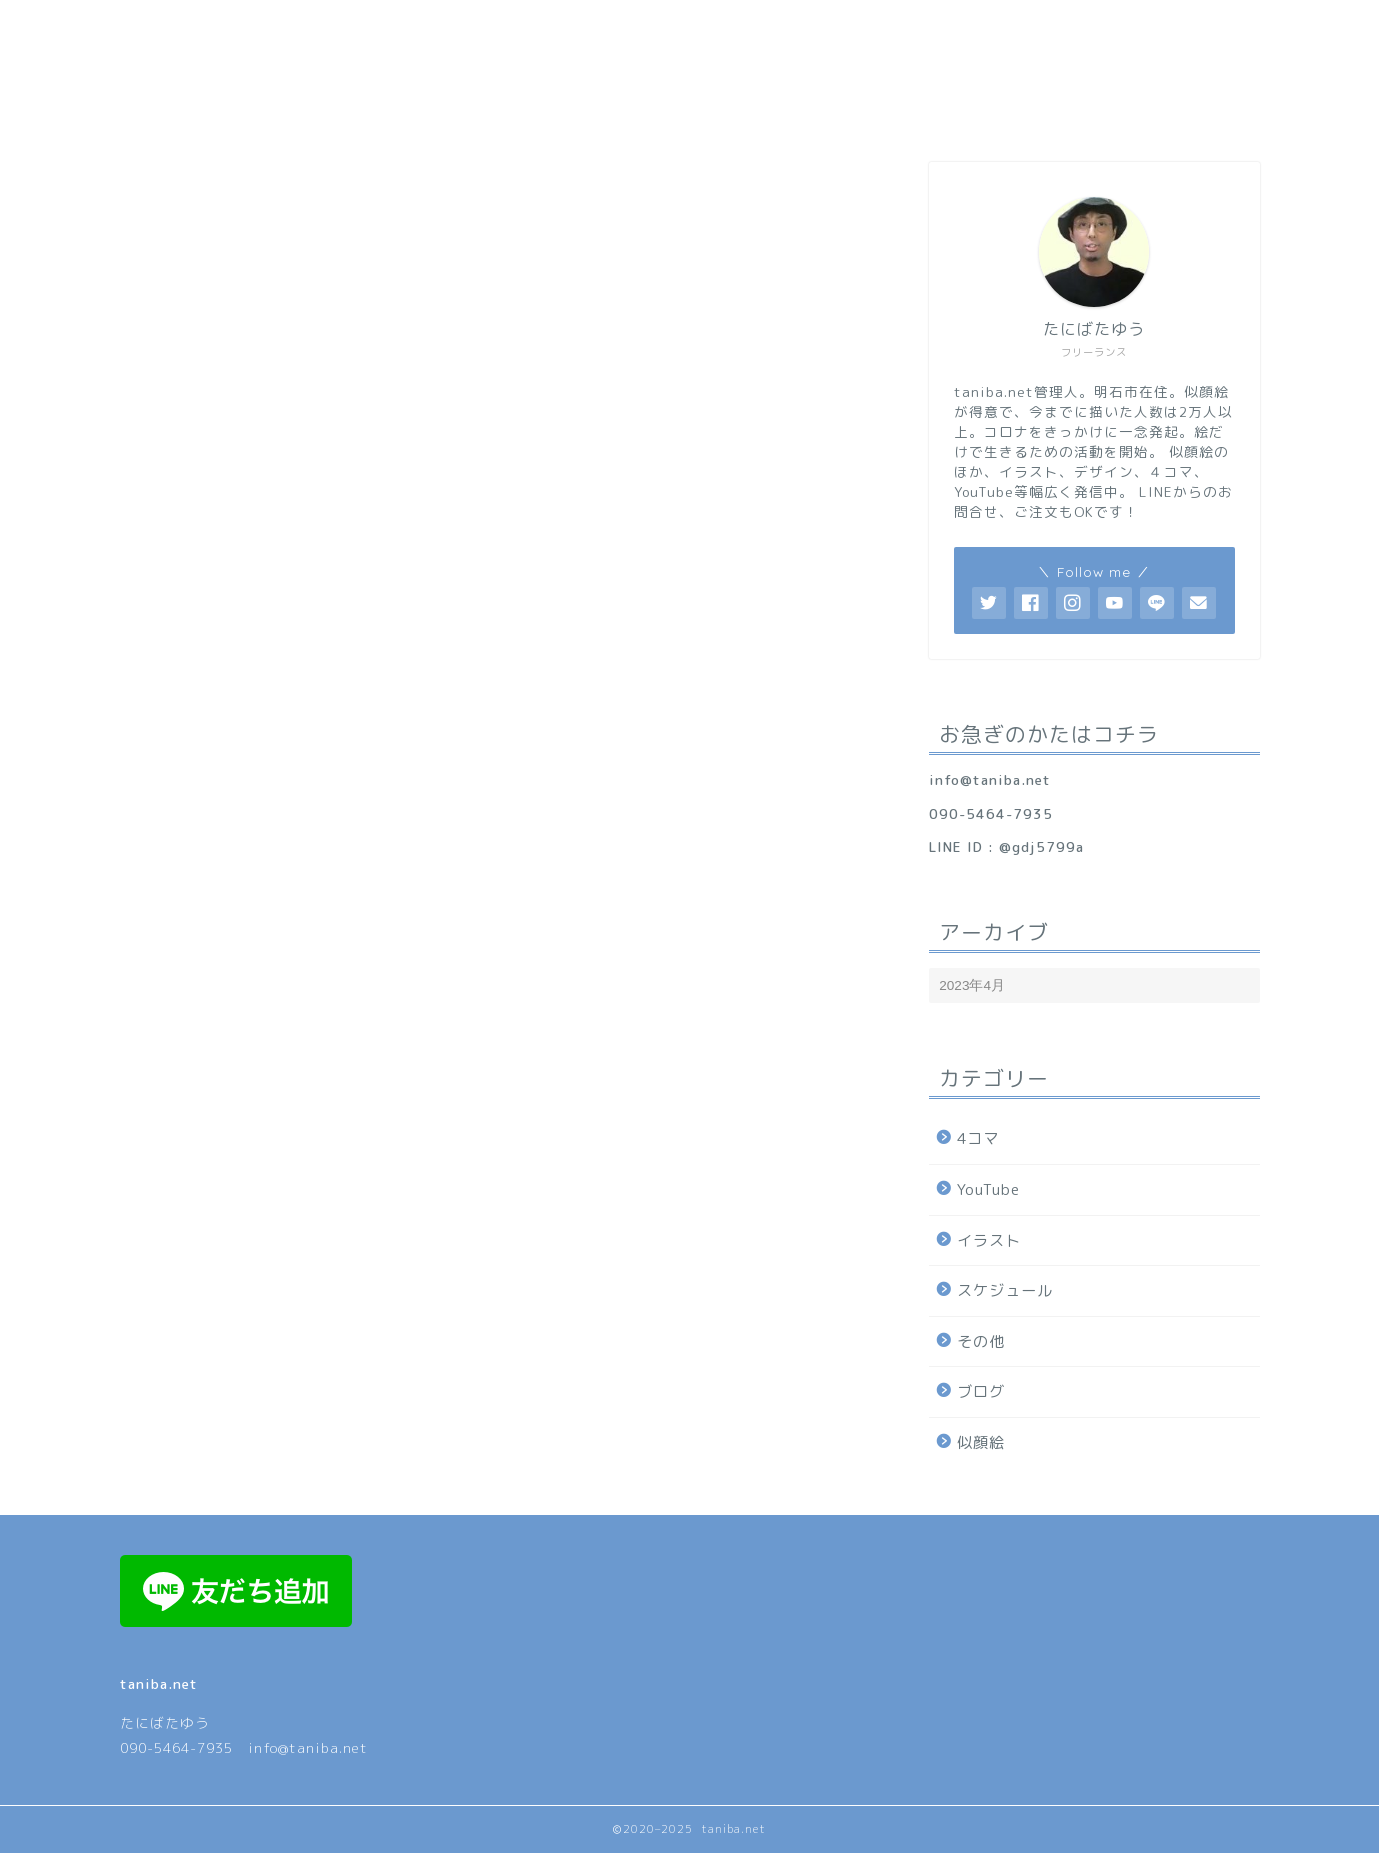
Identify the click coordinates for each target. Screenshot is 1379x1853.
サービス (568, 110)
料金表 (890, 110)
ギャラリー (780, 110)
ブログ (981, 1391)
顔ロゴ (670, 110)
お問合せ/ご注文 (1019, 110)
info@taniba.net (990, 779)
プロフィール (443, 110)
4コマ (978, 1138)
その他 (981, 1341)
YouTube (988, 1189)
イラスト (989, 1240)
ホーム (325, 110)
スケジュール (1005, 1290)
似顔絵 (981, 1442)
